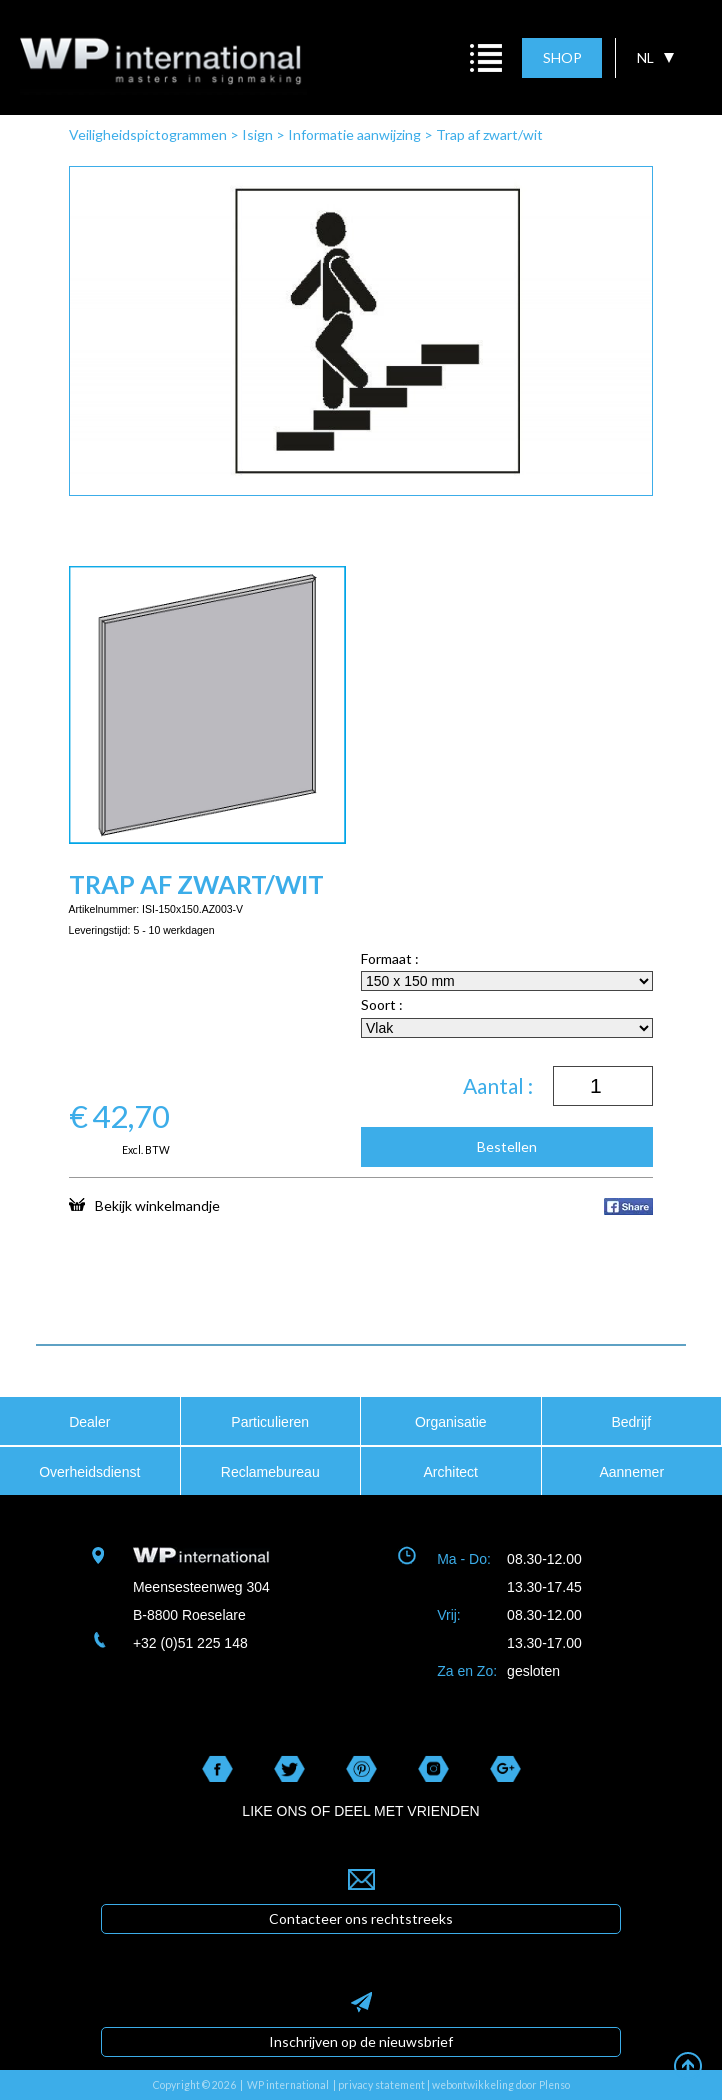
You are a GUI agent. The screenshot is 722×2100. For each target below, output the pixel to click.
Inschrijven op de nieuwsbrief (361, 2041)
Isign (257, 134)
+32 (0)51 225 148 (190, 1643)
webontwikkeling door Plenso (501, 2085)
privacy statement (381, 2085)
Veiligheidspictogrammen (148, 134)
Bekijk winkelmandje (144, 1205)
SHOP (562, 57)
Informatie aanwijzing (354, 134)
